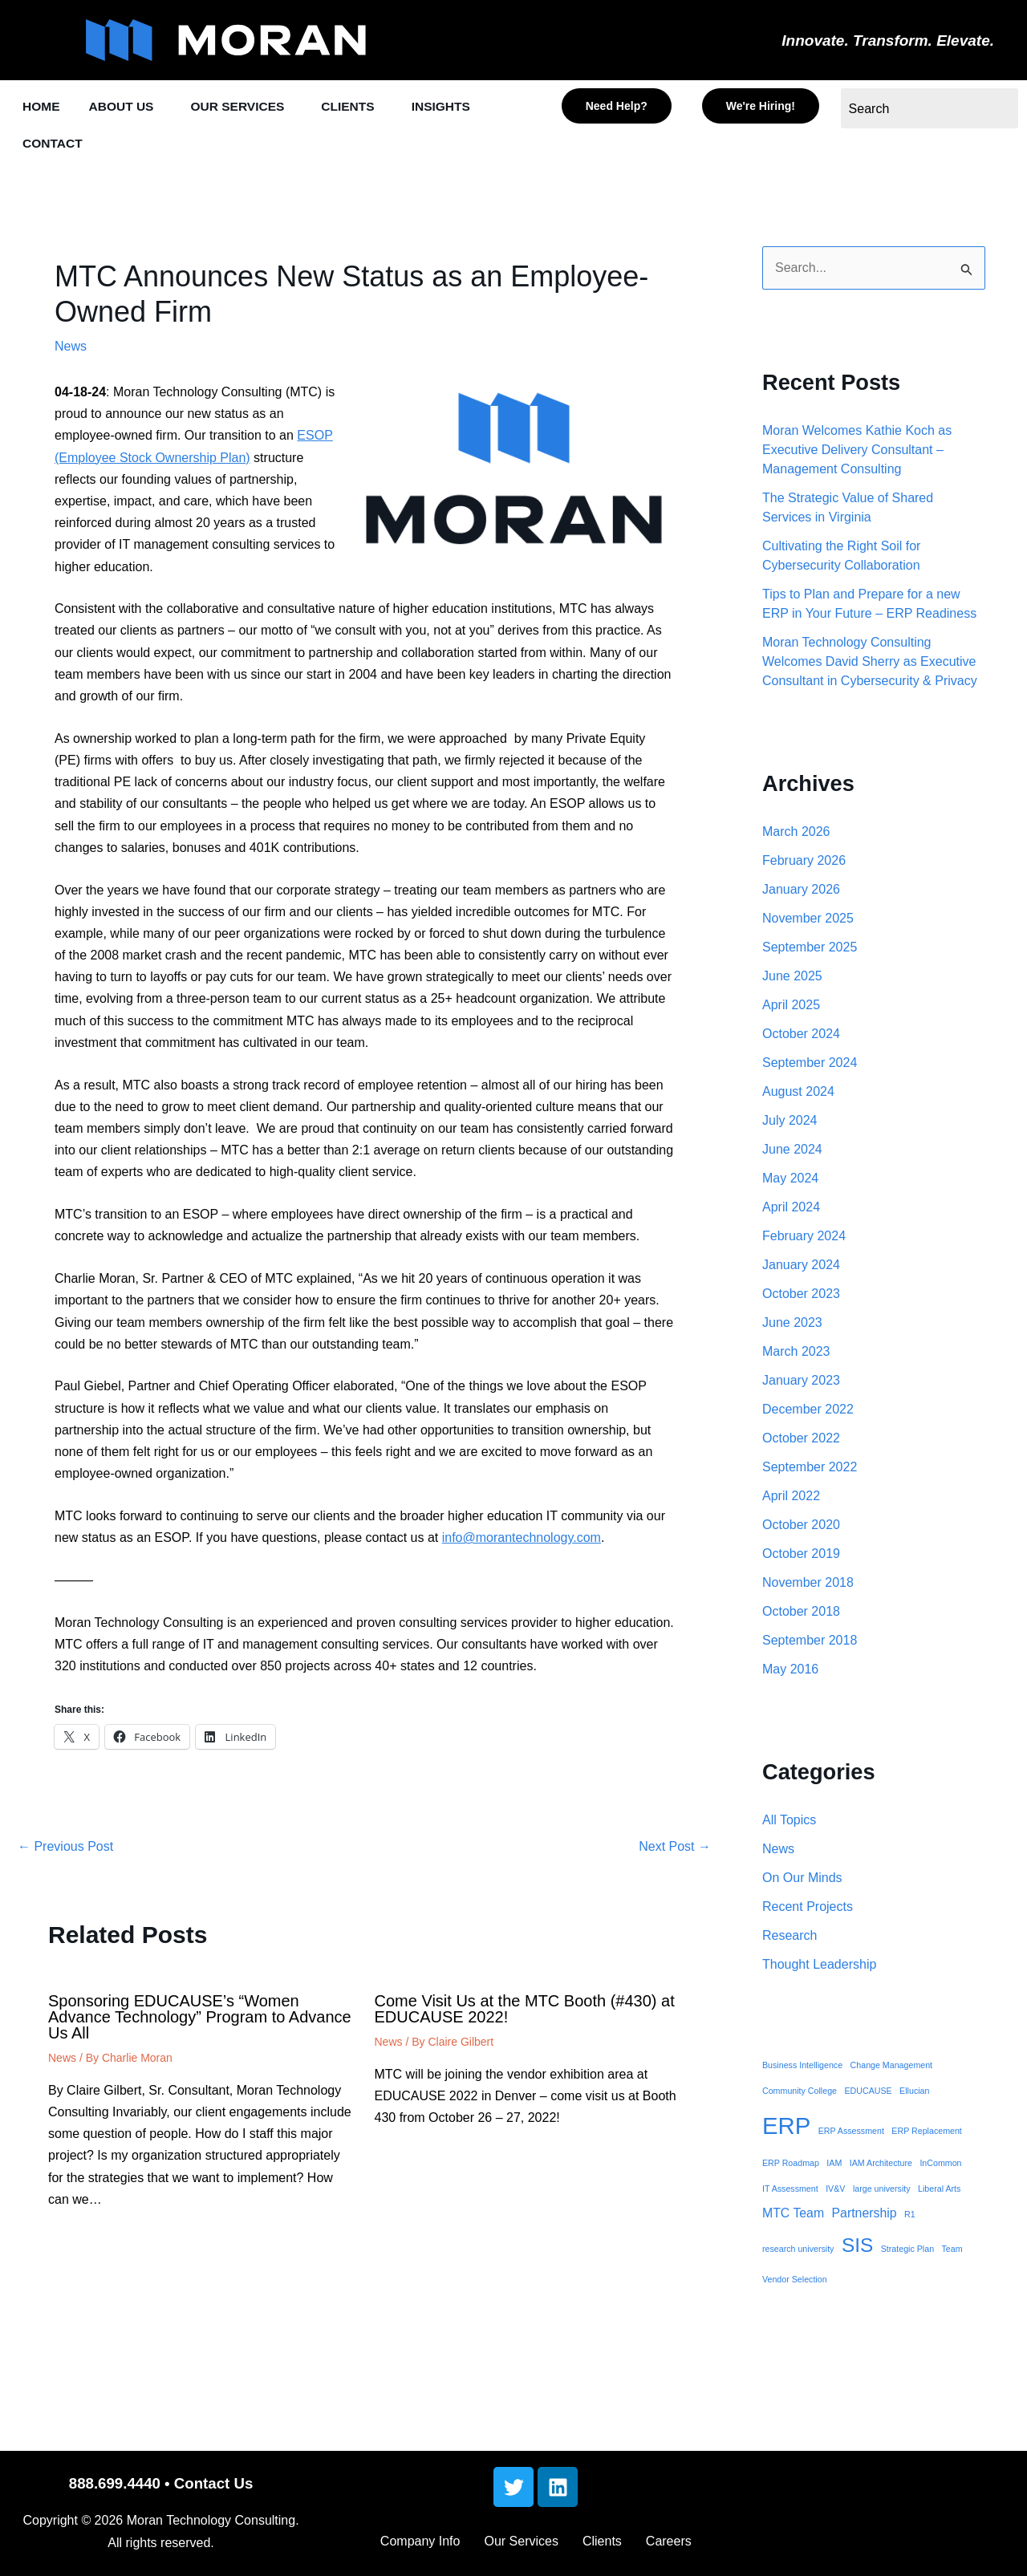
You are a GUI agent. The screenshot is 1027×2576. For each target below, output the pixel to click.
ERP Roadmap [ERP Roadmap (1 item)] (790, 2165)
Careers (669, 2541)
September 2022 (809, 1469)
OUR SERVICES (252, 107)
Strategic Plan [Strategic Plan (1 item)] (907, 2251)
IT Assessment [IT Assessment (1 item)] (790, 2191)
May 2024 (790, 1180)
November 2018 (808, 1585)
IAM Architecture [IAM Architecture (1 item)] (881, 2165)
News (71, 348)
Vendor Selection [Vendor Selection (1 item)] (794, 2281)
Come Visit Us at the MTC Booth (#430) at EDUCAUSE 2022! (525, 2011)
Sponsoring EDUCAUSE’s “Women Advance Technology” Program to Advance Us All (199, 2019)
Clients (602, 2541)
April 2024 (791, 1209)
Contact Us (213, 2483)
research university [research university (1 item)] (798, 2251)
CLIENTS (369, 107)
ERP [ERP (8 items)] (786, 2128)
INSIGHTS (468, 107)
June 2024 (792, 1151)
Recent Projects (807, 1909)
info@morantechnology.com (521, 1540)
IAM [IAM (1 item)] (834, 2165)
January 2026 (801, 892)
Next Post (675, 1849)
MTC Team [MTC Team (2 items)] (793, 2215)
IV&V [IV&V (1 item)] (835, 2191)
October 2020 (801, 1527)
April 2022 (791, 1498)
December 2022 (808, 1411)
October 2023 (801, 1296)
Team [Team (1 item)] (952, 2251)
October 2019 (801, 1556)
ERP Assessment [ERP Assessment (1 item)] (851, 2133)
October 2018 (801, 1614)
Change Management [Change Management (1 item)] (891, 2067)
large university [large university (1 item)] (882, 2191)
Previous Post (65, 1849)
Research (789, 1938)
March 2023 (796, 1354)
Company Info (420, 2541)
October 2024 (801, 1036)
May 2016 (790, 1671)
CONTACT (55, 144)
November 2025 (808, 920)
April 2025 (791, 1007)
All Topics (789, 1822)
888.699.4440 (114, 2483)
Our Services (521, 2541)
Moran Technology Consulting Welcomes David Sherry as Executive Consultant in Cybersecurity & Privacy (869, 664)
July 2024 (790, 1123)
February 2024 (804, 1238)
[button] (132, 107)
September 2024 (809, 1065)
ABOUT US (128, 107)
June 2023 (792, 1325)
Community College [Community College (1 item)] (799, 2093)
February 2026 (804, 863)
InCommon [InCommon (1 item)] (940, 2165)
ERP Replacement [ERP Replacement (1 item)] (926, 2133)
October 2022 (801, 1440)
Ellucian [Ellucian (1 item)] (914, 2093)
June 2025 (792, 978)
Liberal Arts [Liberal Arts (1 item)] (939, 2191)
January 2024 (801, 1267)
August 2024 (798, 1094)
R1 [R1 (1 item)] (909, 2216)
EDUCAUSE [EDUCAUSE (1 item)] (867, 2093)
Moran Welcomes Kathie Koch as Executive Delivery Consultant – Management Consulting (857, 452)
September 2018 (809, 1642)
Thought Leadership (819, 1967)
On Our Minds (802, 1880)
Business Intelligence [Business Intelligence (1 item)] (802, 2067)
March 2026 (796, 834)
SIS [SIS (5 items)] (857, 2247)
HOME (42, 107)
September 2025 (809, 949)
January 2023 (801, 1382)
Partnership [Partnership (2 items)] (864, 2215)
